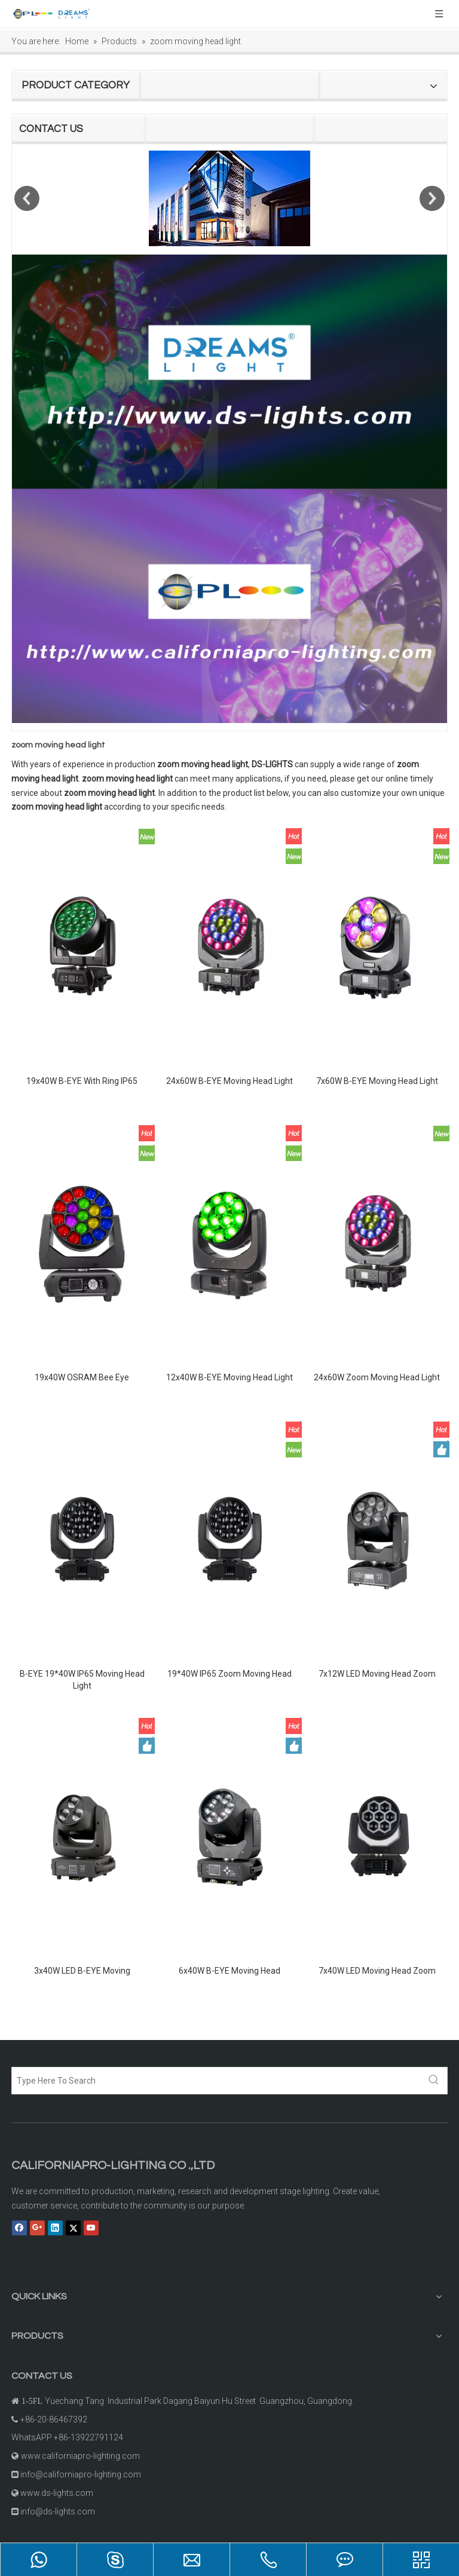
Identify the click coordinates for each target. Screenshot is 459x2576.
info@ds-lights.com (57, 2511)
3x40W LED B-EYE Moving (82, 1970)
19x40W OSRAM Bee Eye (82, 1377)
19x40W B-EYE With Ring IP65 (81, 1081)
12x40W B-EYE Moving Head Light (229, 1377)
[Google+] (37, 2227)
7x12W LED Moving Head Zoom (377, 1673)
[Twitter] (73, 2227)
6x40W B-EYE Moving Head (229, 1970)
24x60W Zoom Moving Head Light (377, 1377)
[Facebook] (19, 2227)
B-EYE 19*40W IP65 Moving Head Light (82, 1679)
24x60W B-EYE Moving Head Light (229, 1081)
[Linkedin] (55, 2227)
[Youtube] (91, 2227)
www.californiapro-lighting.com (80, 2456)
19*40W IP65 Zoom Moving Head (229, 1673)
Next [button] (432, 198)
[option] (229, 198)
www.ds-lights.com (56, 2493)
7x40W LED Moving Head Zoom (377, 1970)
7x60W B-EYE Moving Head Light (377, 1081)
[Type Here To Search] (216, 2080)
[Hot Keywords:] (434, 2080)
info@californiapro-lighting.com (80, 2474)
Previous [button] (26, 198)
